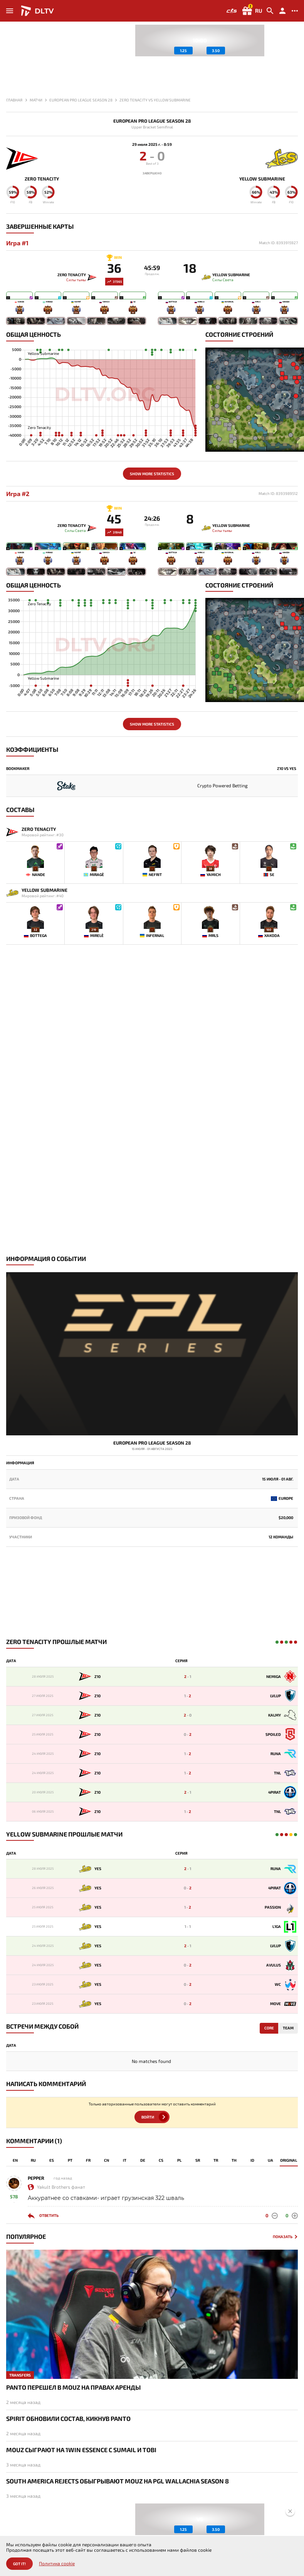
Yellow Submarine (262, 178)
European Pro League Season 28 (152, 120)
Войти (147, 2117)
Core (269, 2028)
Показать (282, 2237)
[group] (199, 40)
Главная (14, 100)
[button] (292, 59)
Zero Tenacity (42, 178)
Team (288, 2028)
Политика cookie (57, 2563)
